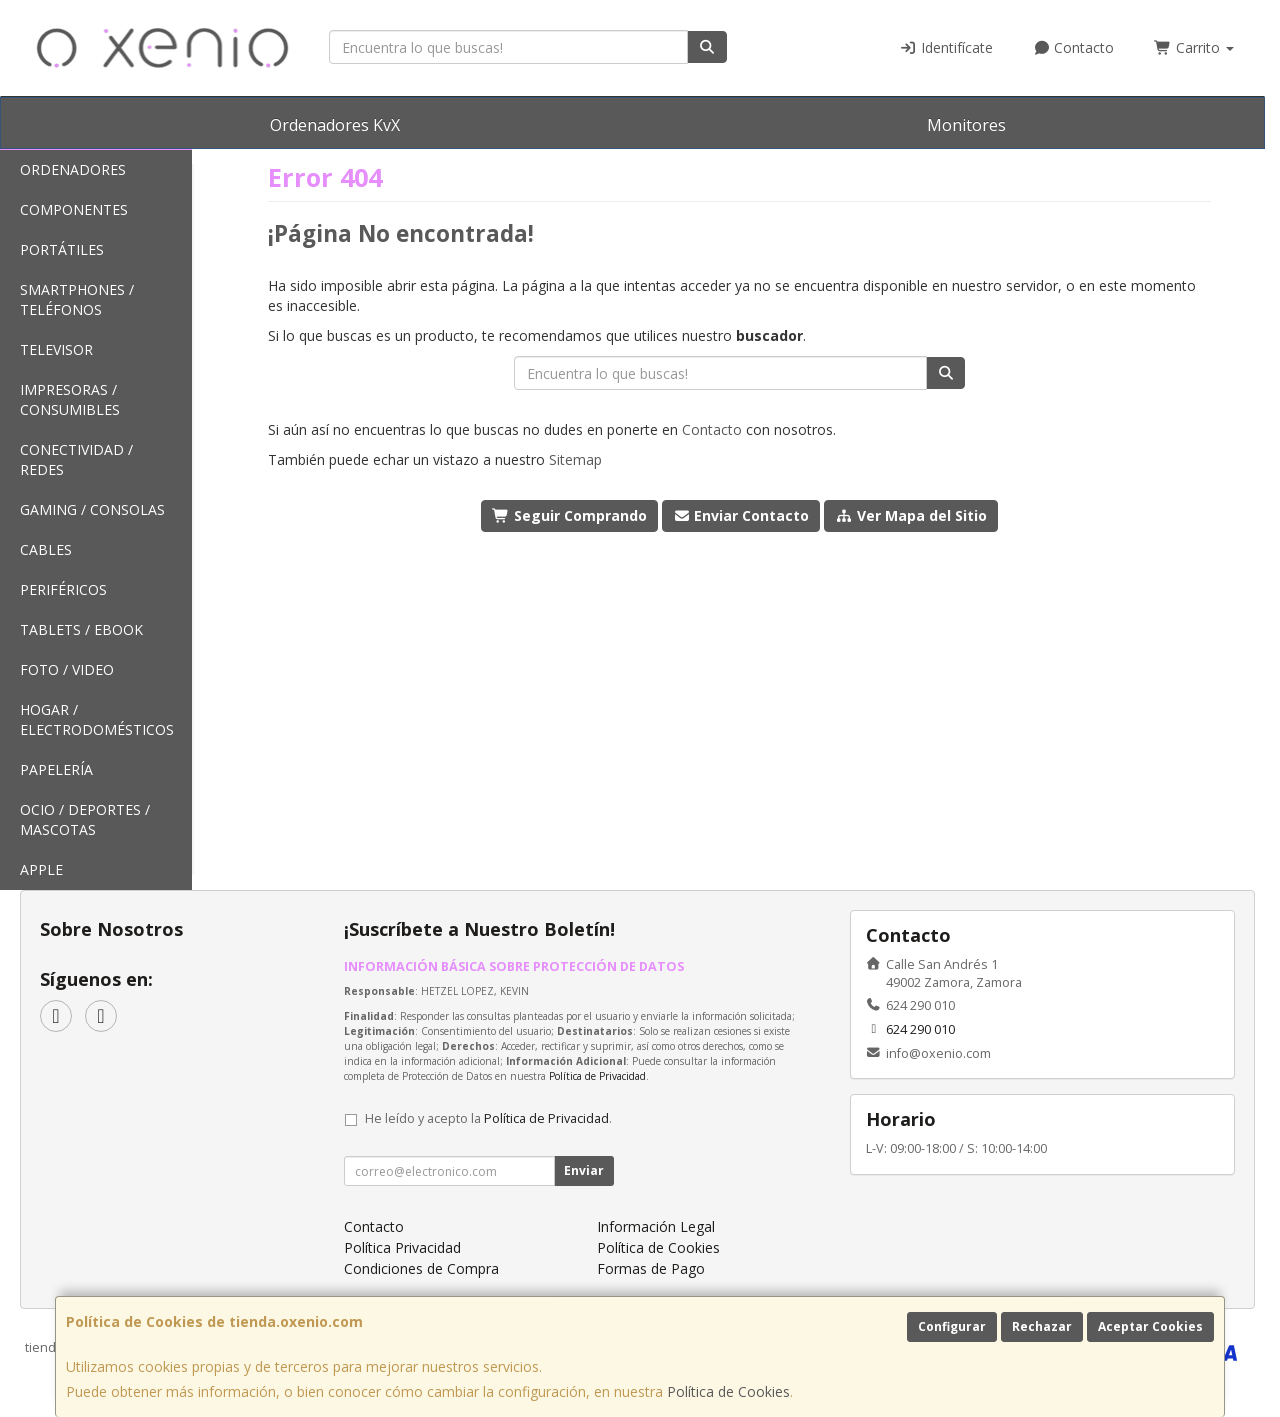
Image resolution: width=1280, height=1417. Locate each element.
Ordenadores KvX (335, 125)
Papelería (56, 769)
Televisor (56, 349)
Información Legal (656, 1226)
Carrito (1194, 47)
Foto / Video (67, 669)
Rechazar (1042, 1326)
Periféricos (63, 589)
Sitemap (575, 459)
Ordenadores (73, 169)
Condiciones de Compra (421, 1268)
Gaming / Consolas (92, 509)
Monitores (966, 125)
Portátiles (62, 249)
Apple (41, 869)
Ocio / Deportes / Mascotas (85, 819)
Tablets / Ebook (81, 629)
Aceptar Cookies (1150, 1326)
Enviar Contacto (741, 515)
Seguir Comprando (569, 515)
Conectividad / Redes (76, 459)
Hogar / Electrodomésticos (97, 719)
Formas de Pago (651, 1268)
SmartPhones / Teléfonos (77, 299)
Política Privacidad (402, 1247)
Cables (46, 549)
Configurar (952, 1326)
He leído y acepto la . (488, 1118)
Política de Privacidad (597, 1076)
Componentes (74, 209)
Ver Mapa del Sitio (911, 515)
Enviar (584, 1170)
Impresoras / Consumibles (70, 399)
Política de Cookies (728, 1391)
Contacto (1074, 47)
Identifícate (946, 47)
